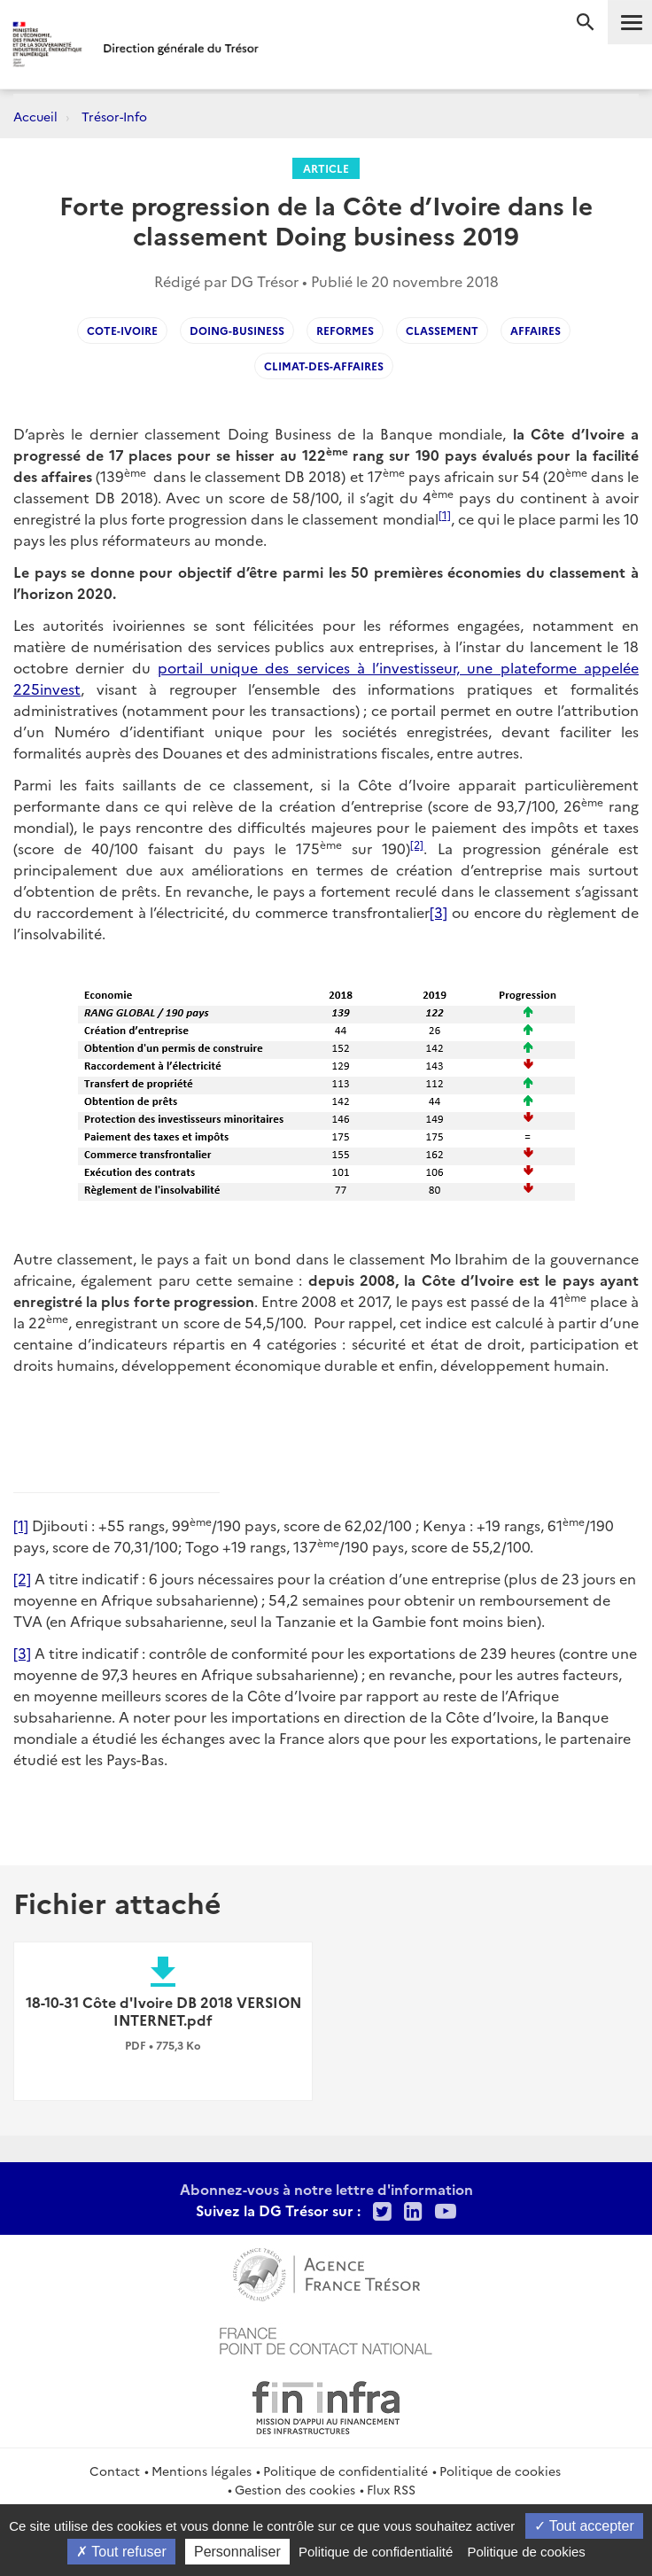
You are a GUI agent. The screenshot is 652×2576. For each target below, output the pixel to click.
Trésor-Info (114, 116)
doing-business (237, 330)
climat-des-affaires (324, 365)
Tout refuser (121, 2551)
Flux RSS (391, 2489)
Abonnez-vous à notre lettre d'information (326, 2189)
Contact (114, 2470)
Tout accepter (584, 2525)
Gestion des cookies (295, 2489)
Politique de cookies (500, 2470)
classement (442, 330)
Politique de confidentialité (345, 2470)
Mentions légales (201, 2470)
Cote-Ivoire (122, 330)
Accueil (35, 116)
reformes (345, 330)
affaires (535, 330)
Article (326, 167)
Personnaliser (237, 2551)
